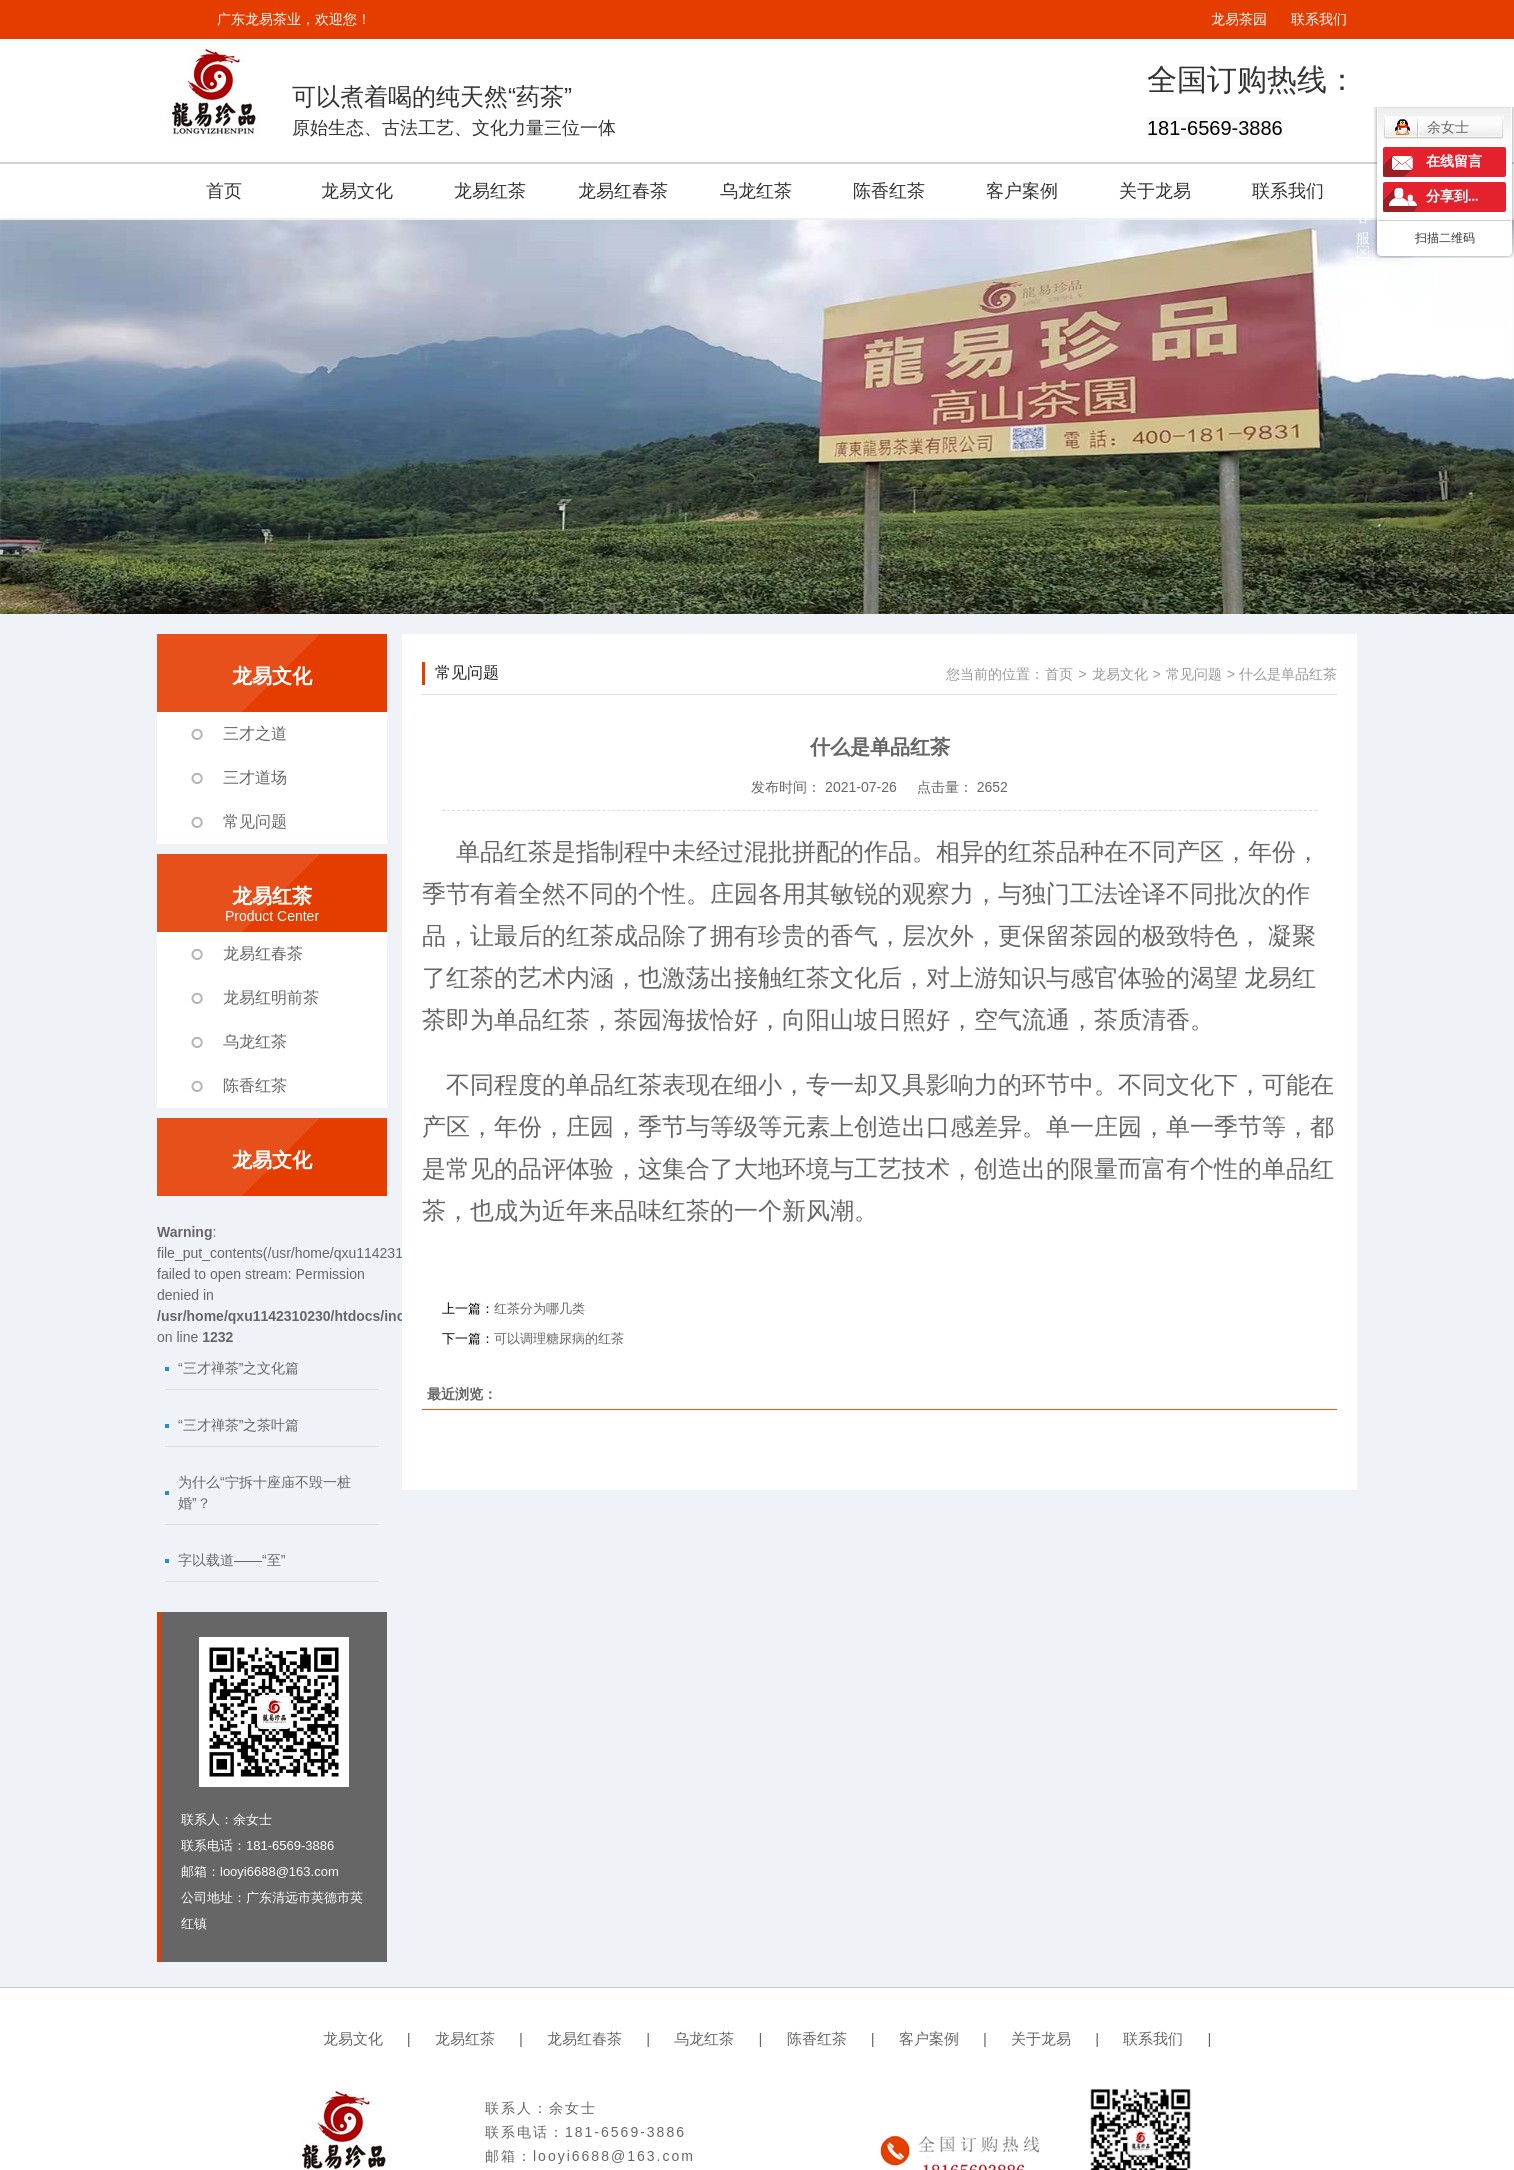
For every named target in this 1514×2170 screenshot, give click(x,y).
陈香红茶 (889, 191)
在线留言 (1454, 161)
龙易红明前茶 (271, 997)
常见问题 (255, 821)
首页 (224, 191)
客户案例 (1022, 191)
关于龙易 (1155, 191)
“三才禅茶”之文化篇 (238, 1368)
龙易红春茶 (623, 191)
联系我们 (1319, 19)
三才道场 (255, 777)
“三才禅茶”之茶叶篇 (238, 1425)
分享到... (1452, 196)
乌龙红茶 (756, 191)
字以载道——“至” (231, 1560)
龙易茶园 (1239, 19)
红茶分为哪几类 (539, 1308)
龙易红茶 (490, 191)
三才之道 (255, 733)
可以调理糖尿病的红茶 (559, 1338)
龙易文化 (357, 191)
